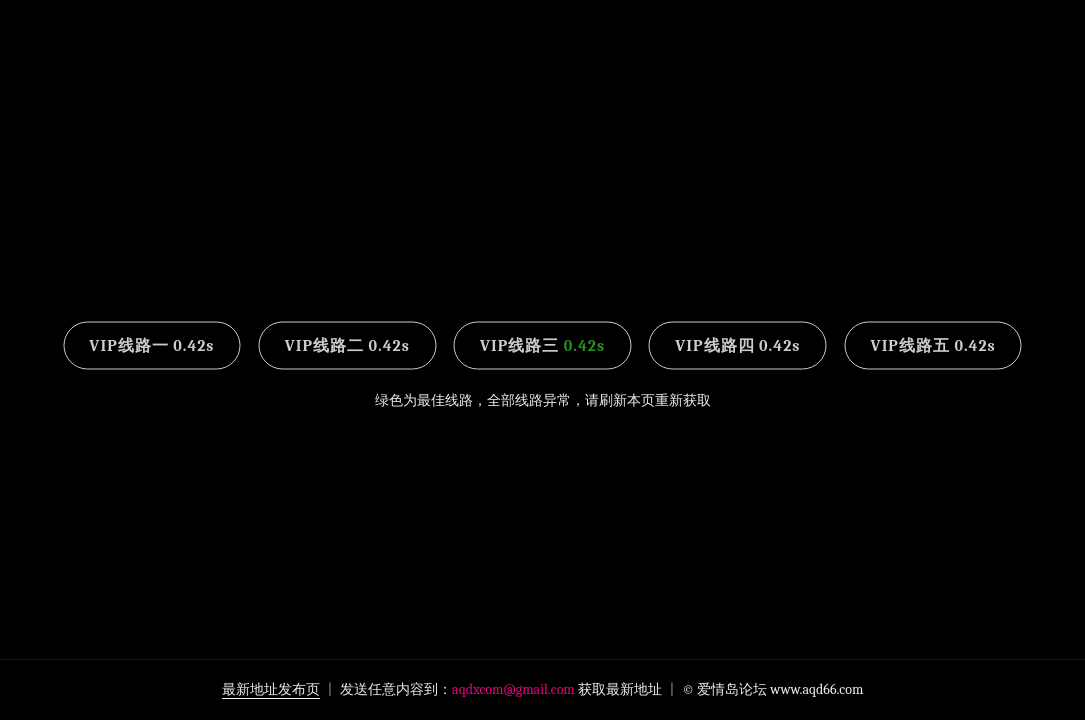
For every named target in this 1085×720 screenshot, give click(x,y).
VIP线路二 (347, 346)
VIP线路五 (933, 346)
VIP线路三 (542, 346)
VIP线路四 (737, 346)
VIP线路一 (151, 346)
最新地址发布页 (271, 689)
